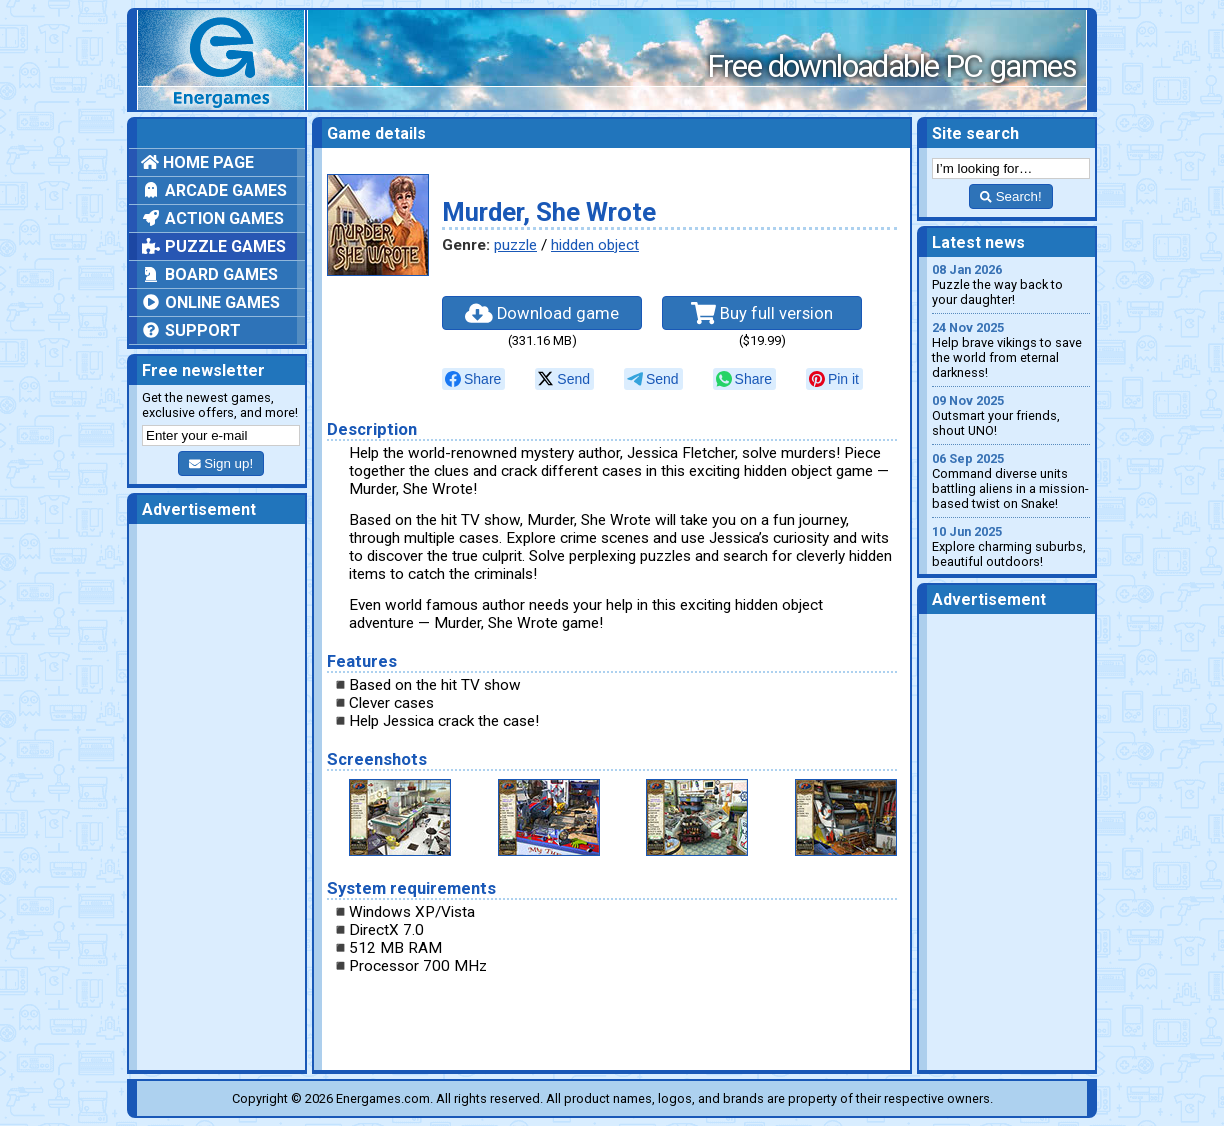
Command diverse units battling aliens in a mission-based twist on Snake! (1011, 481)
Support (191, 330)
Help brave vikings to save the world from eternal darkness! (1011, 350)
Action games (212, 218)
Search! (1010, 196)
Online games (210, 302)
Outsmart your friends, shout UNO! (1011, 415)
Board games (209, 274)
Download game (542, 313)
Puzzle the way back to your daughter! (1011, 284)
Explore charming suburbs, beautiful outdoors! (1011, 546)
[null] (473, 379)
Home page (197, 162)
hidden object (595, 245)
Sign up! (221, 463)
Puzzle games (213, 246)
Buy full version (762, 313)
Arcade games (214, 190)
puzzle (515, 245)
